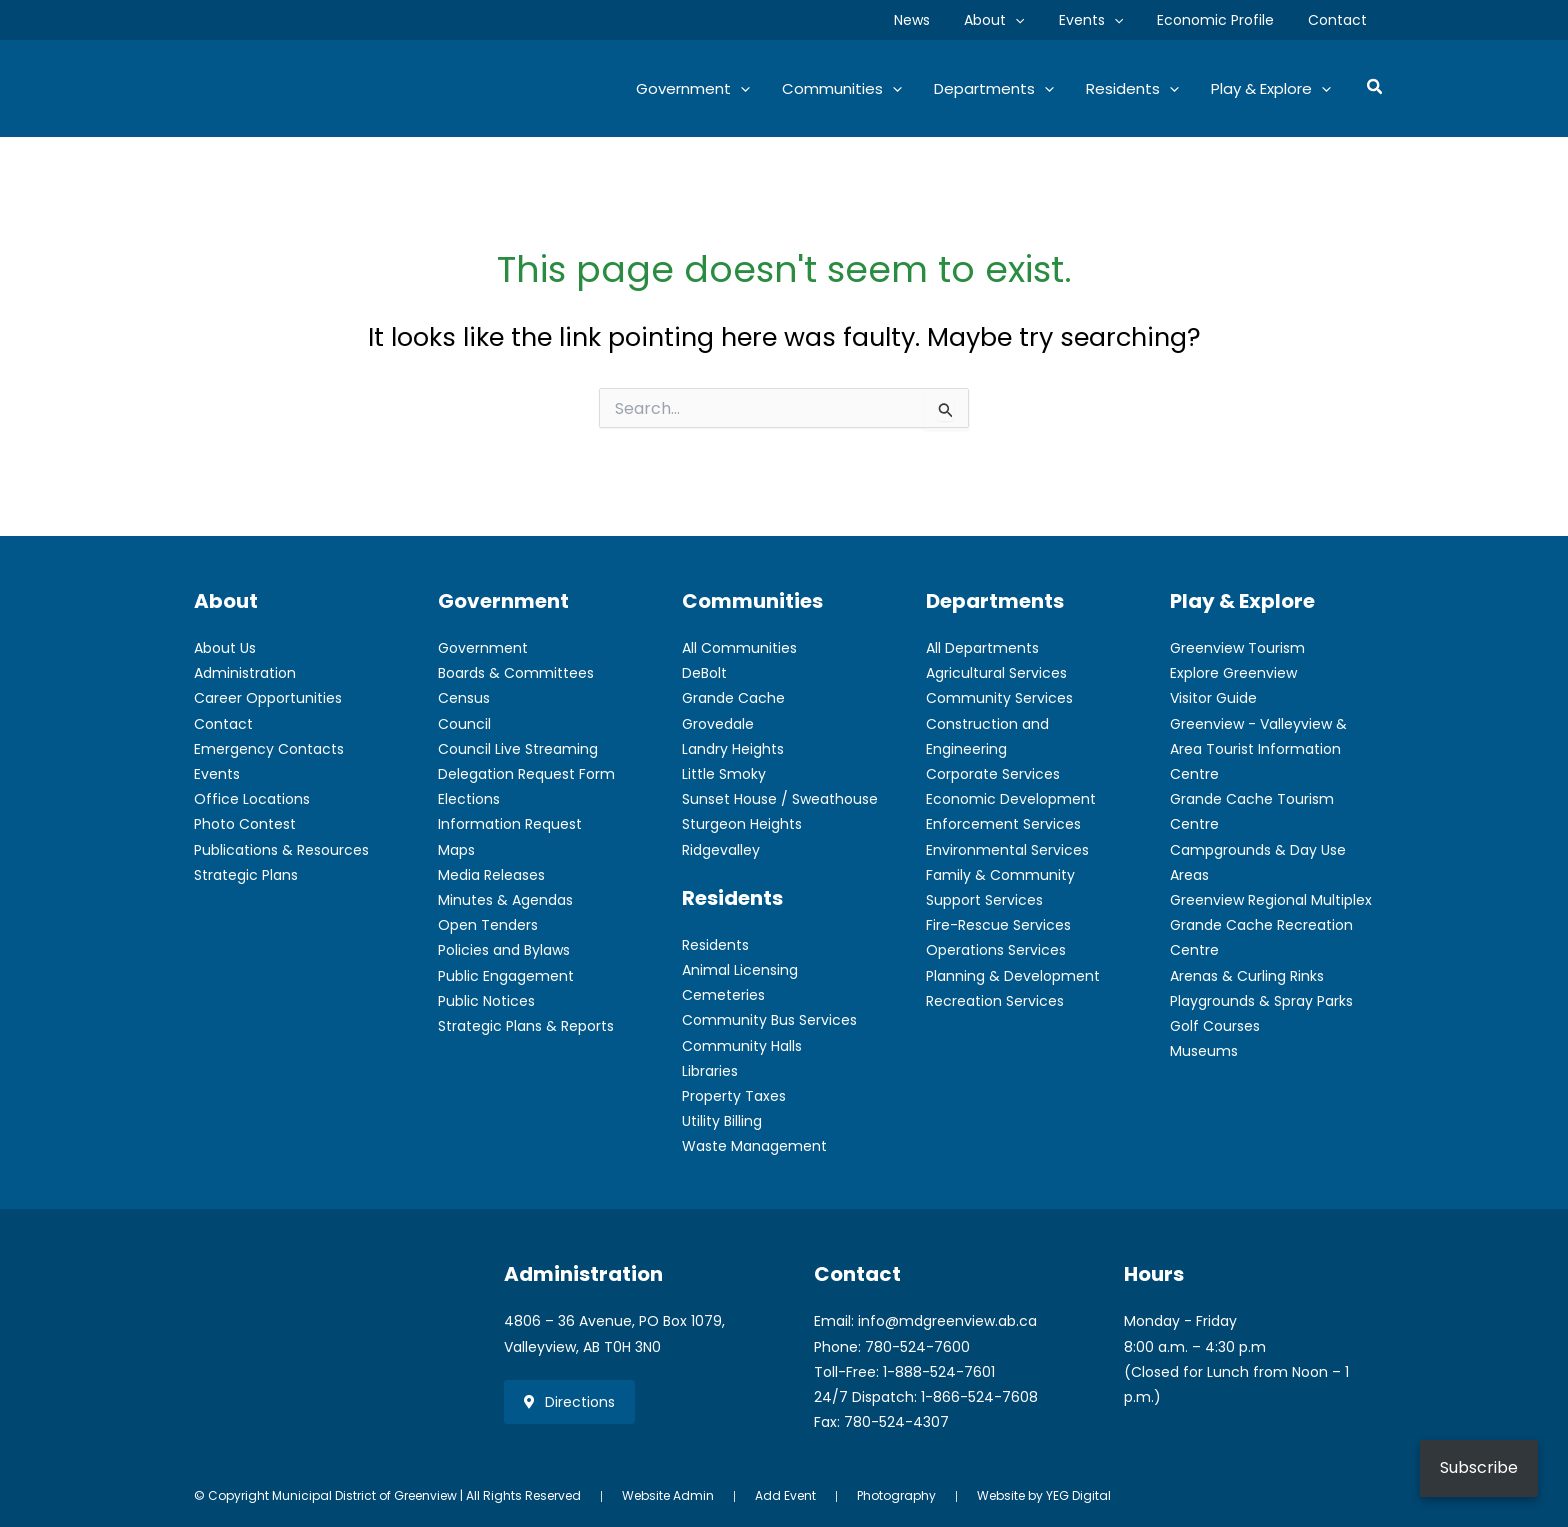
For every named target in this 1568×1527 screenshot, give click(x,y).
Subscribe (1479, 1467)
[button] (1036, 20)
